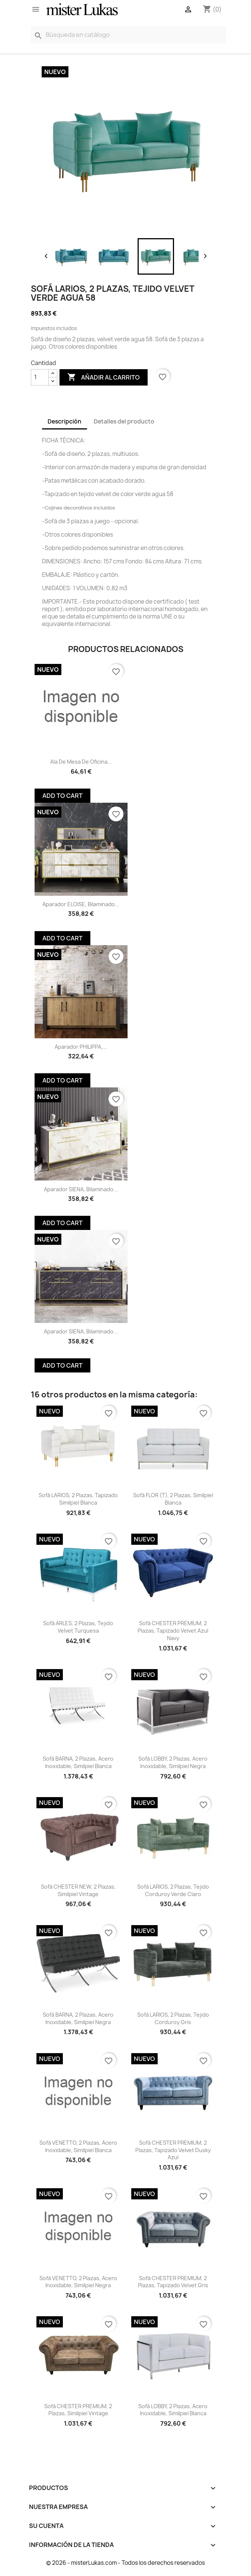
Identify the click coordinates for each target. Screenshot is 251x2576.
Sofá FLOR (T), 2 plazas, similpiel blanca (173, 1499)
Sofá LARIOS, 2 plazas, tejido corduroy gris (173, 2018)
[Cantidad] (40, 377)
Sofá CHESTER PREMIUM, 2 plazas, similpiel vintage (78, 2410)
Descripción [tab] (64, 421)
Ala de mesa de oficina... (81, 761)
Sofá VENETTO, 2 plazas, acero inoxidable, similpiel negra (78, 2282)
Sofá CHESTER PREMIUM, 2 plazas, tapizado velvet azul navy (173, 1631)
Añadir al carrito (103, 377)
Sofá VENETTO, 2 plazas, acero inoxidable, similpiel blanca (78, 2146)
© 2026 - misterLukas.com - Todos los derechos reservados (125, 2563)
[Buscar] (128, 35)
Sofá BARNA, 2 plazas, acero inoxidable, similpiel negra (78, 2018)
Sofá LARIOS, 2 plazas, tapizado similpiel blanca (78, 1499)
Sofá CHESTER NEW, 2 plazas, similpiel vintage (78, 1890)
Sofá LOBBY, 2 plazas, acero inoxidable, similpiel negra (172, 1762)
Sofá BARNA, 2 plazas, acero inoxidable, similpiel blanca (78, 1762)
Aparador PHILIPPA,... (81, 1046)
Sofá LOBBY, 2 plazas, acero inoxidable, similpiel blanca (172, 2410)
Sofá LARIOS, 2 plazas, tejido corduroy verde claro (173, 1890)
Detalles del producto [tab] (124, 421)
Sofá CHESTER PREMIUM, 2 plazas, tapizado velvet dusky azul (173, 2150)
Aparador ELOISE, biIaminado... (80, 904)
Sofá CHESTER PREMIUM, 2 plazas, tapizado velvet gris (173, 2282)
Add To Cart (62, 796)
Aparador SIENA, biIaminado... (81, 1189)
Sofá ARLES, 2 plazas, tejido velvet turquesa (78, 1627)
